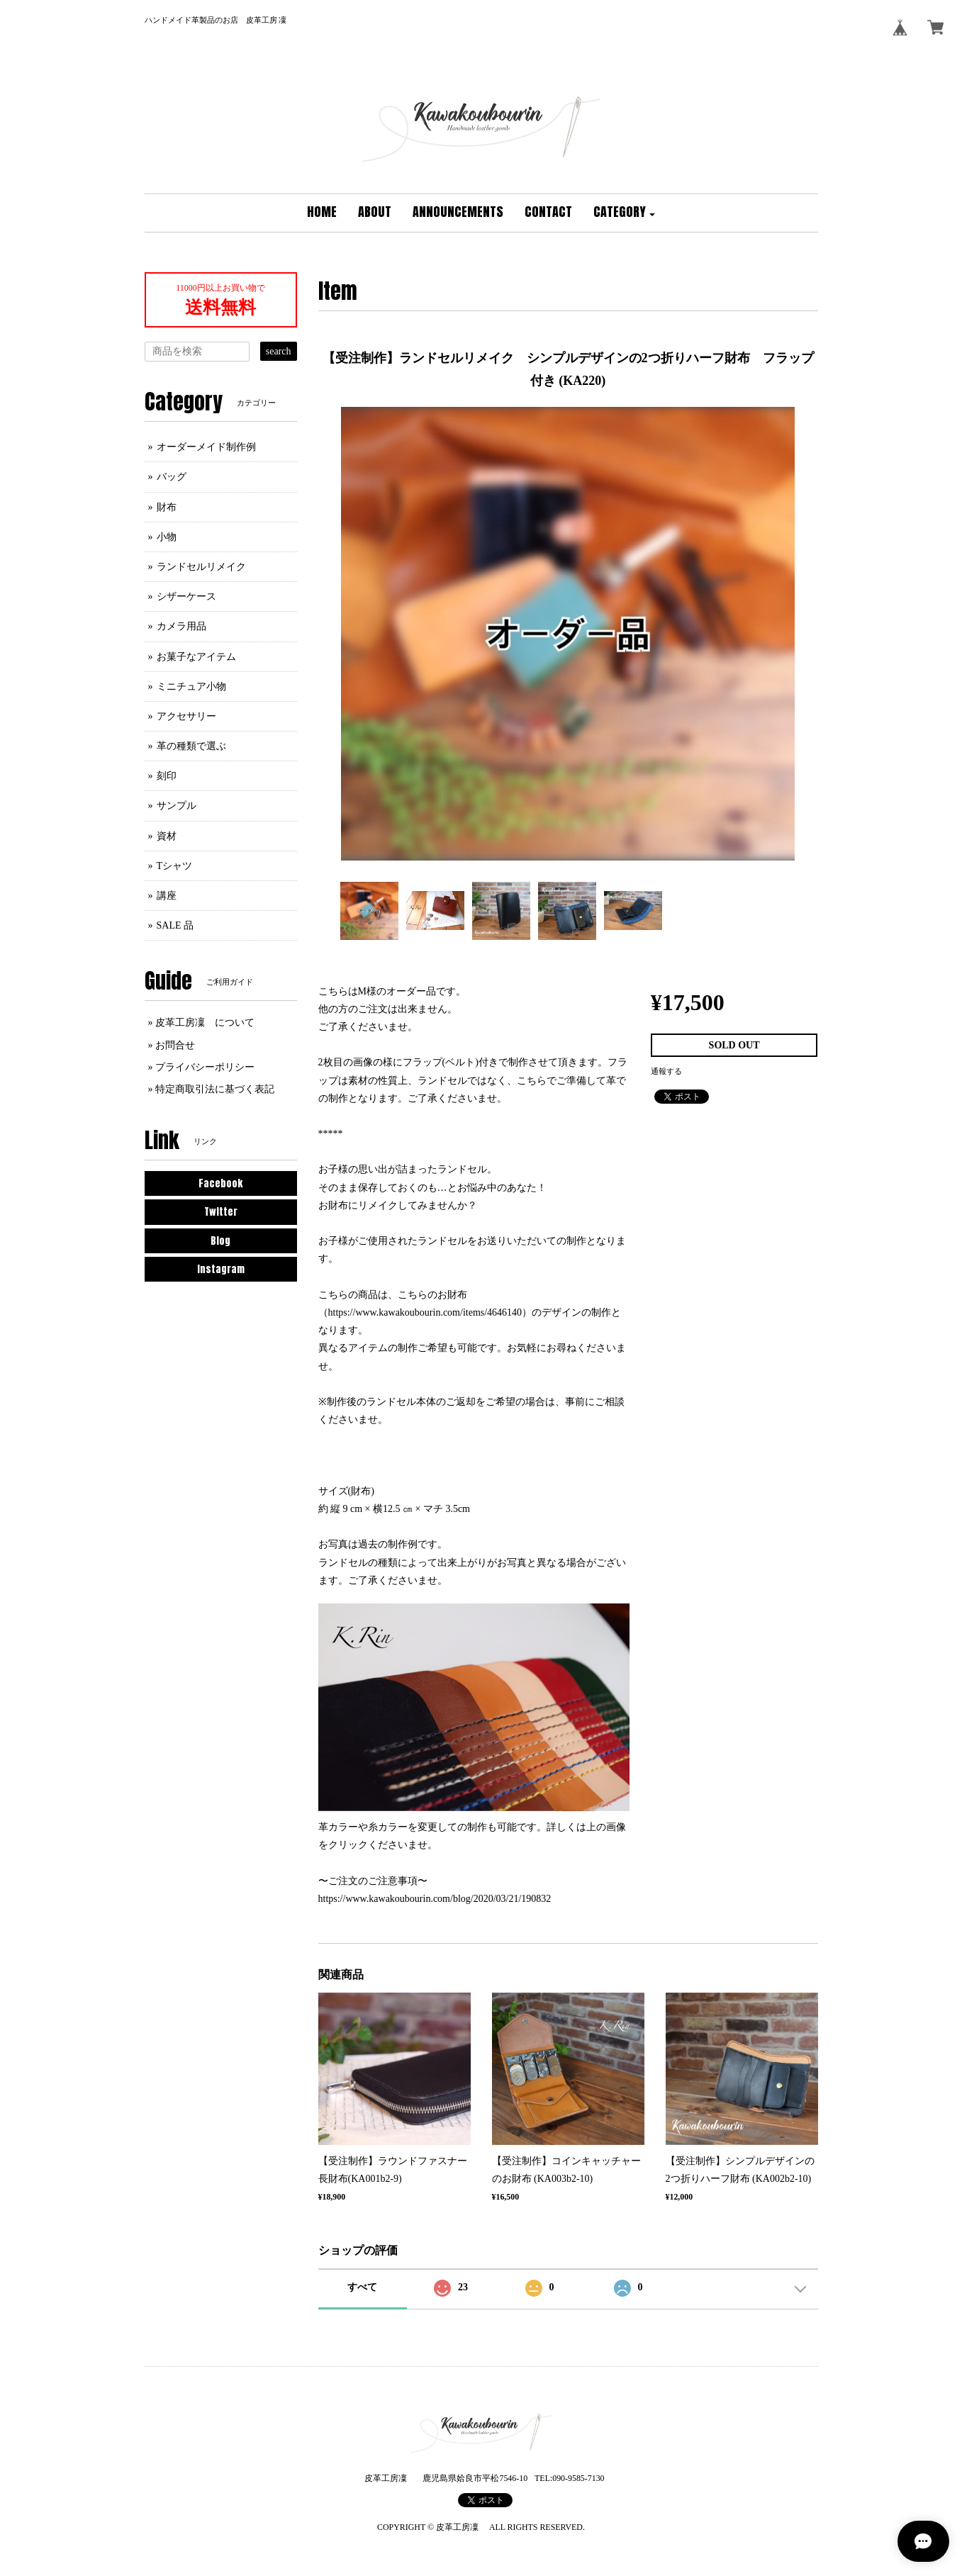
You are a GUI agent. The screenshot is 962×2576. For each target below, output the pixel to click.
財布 (167, 507)
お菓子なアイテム (196, 656)
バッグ (171, 476)
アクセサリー (186, 716)
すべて (362, 2287)
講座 (167, 895)
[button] (624, 213)
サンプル (176, 805)
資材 (167, 836)
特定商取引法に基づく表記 (214, 1089)
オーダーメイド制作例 (206, 447)
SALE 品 (175, 925)
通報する (666, 1071)
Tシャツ (175, 866)
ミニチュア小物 (191, 686)
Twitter (220, 1211)
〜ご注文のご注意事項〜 (372, 1881)
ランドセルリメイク (201, 566)
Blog (220, 1240)
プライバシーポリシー (205, 1067)
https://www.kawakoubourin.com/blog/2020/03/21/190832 (435, 1898)
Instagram (221, 1269)
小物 (167, 537)
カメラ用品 (181, 626)
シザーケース (186, 596)
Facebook (220, 1183)
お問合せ (175, 1045)
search (278, 351)
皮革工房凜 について (205, 1022)
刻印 (167, 776)
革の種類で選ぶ (191, 746)
